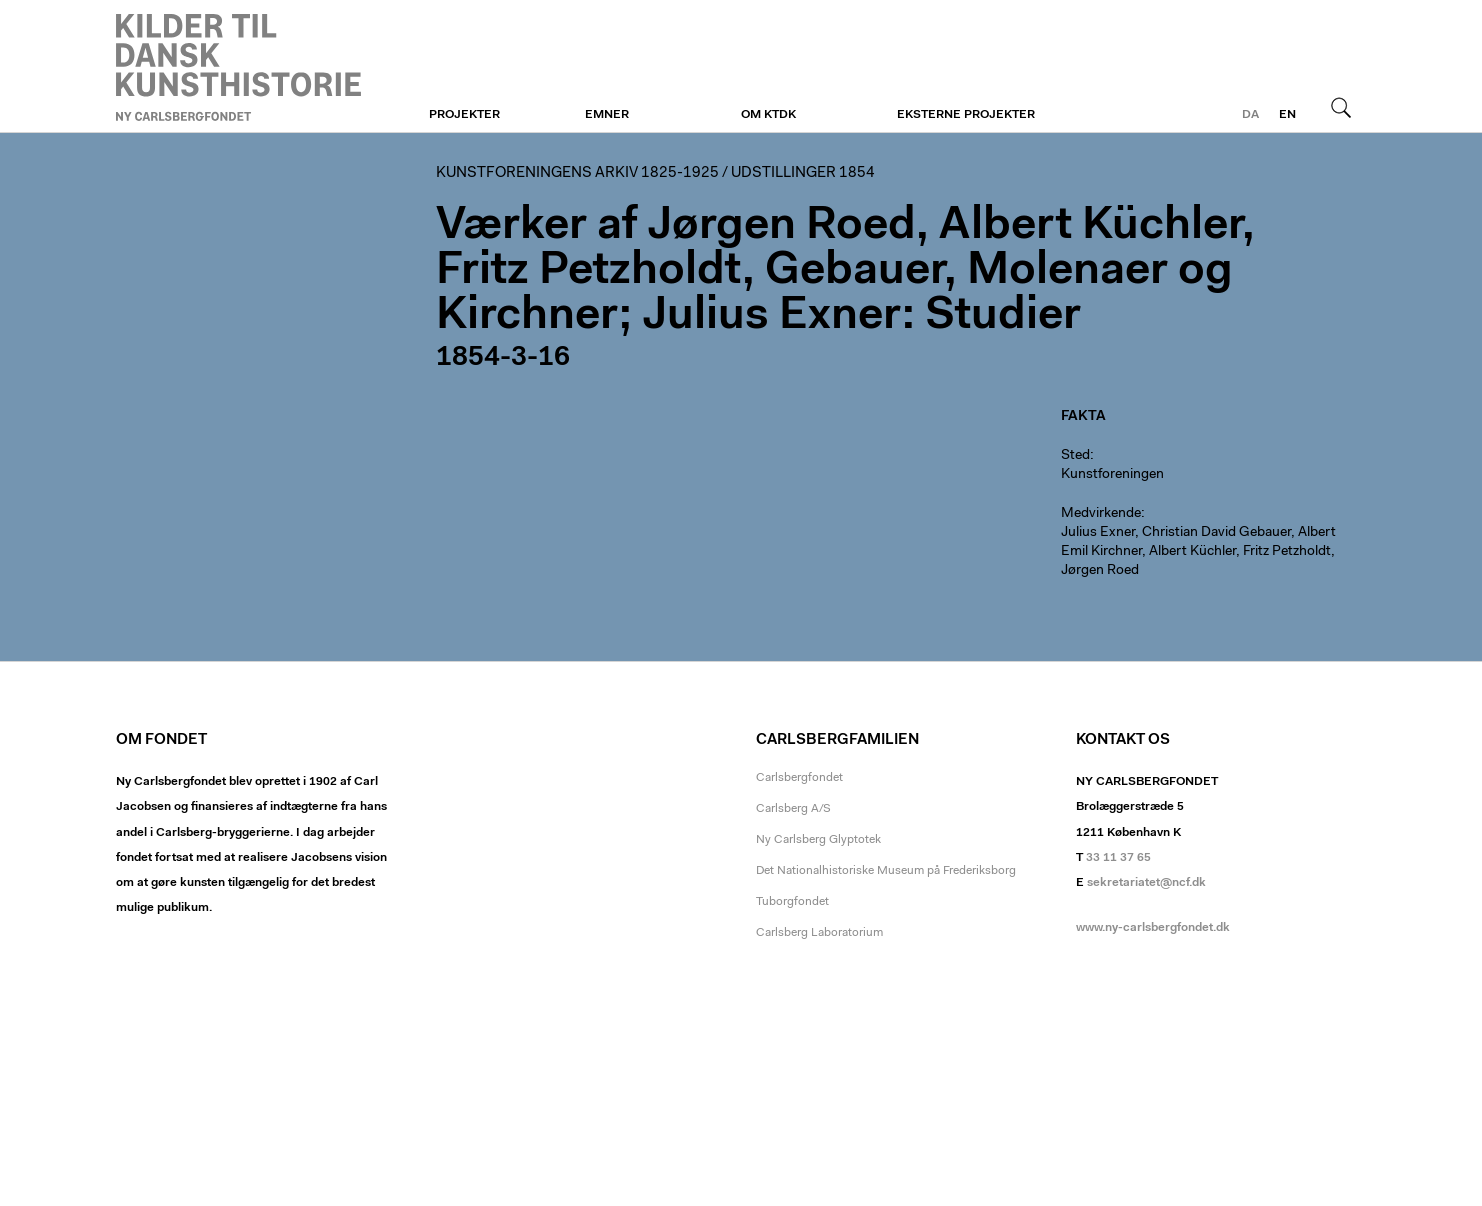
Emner (607, 115)
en (1287, 115)
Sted (1075, 456)
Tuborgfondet (792, 902)
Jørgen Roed (1100, 571)
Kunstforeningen (238, 67)
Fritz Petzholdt (1287, 552)
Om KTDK (768, 115)
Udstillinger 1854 (803, 173)
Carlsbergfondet (799, 778)
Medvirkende (1101, 514)
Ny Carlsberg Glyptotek (818, 840)
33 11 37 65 (1118, 858)
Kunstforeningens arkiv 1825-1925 (577, 173)
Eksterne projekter (966, 115)
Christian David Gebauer (1216, 533)
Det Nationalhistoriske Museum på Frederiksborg (886, 871)
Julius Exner (1098, 533)
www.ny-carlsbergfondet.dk (1153, 928)
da (1250, 115)
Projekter (464, 115)
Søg (1341, 107)
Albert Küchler (1192, 552)
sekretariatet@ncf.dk (1146, 883)
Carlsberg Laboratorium (819, 933)
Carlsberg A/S (793, 809)
